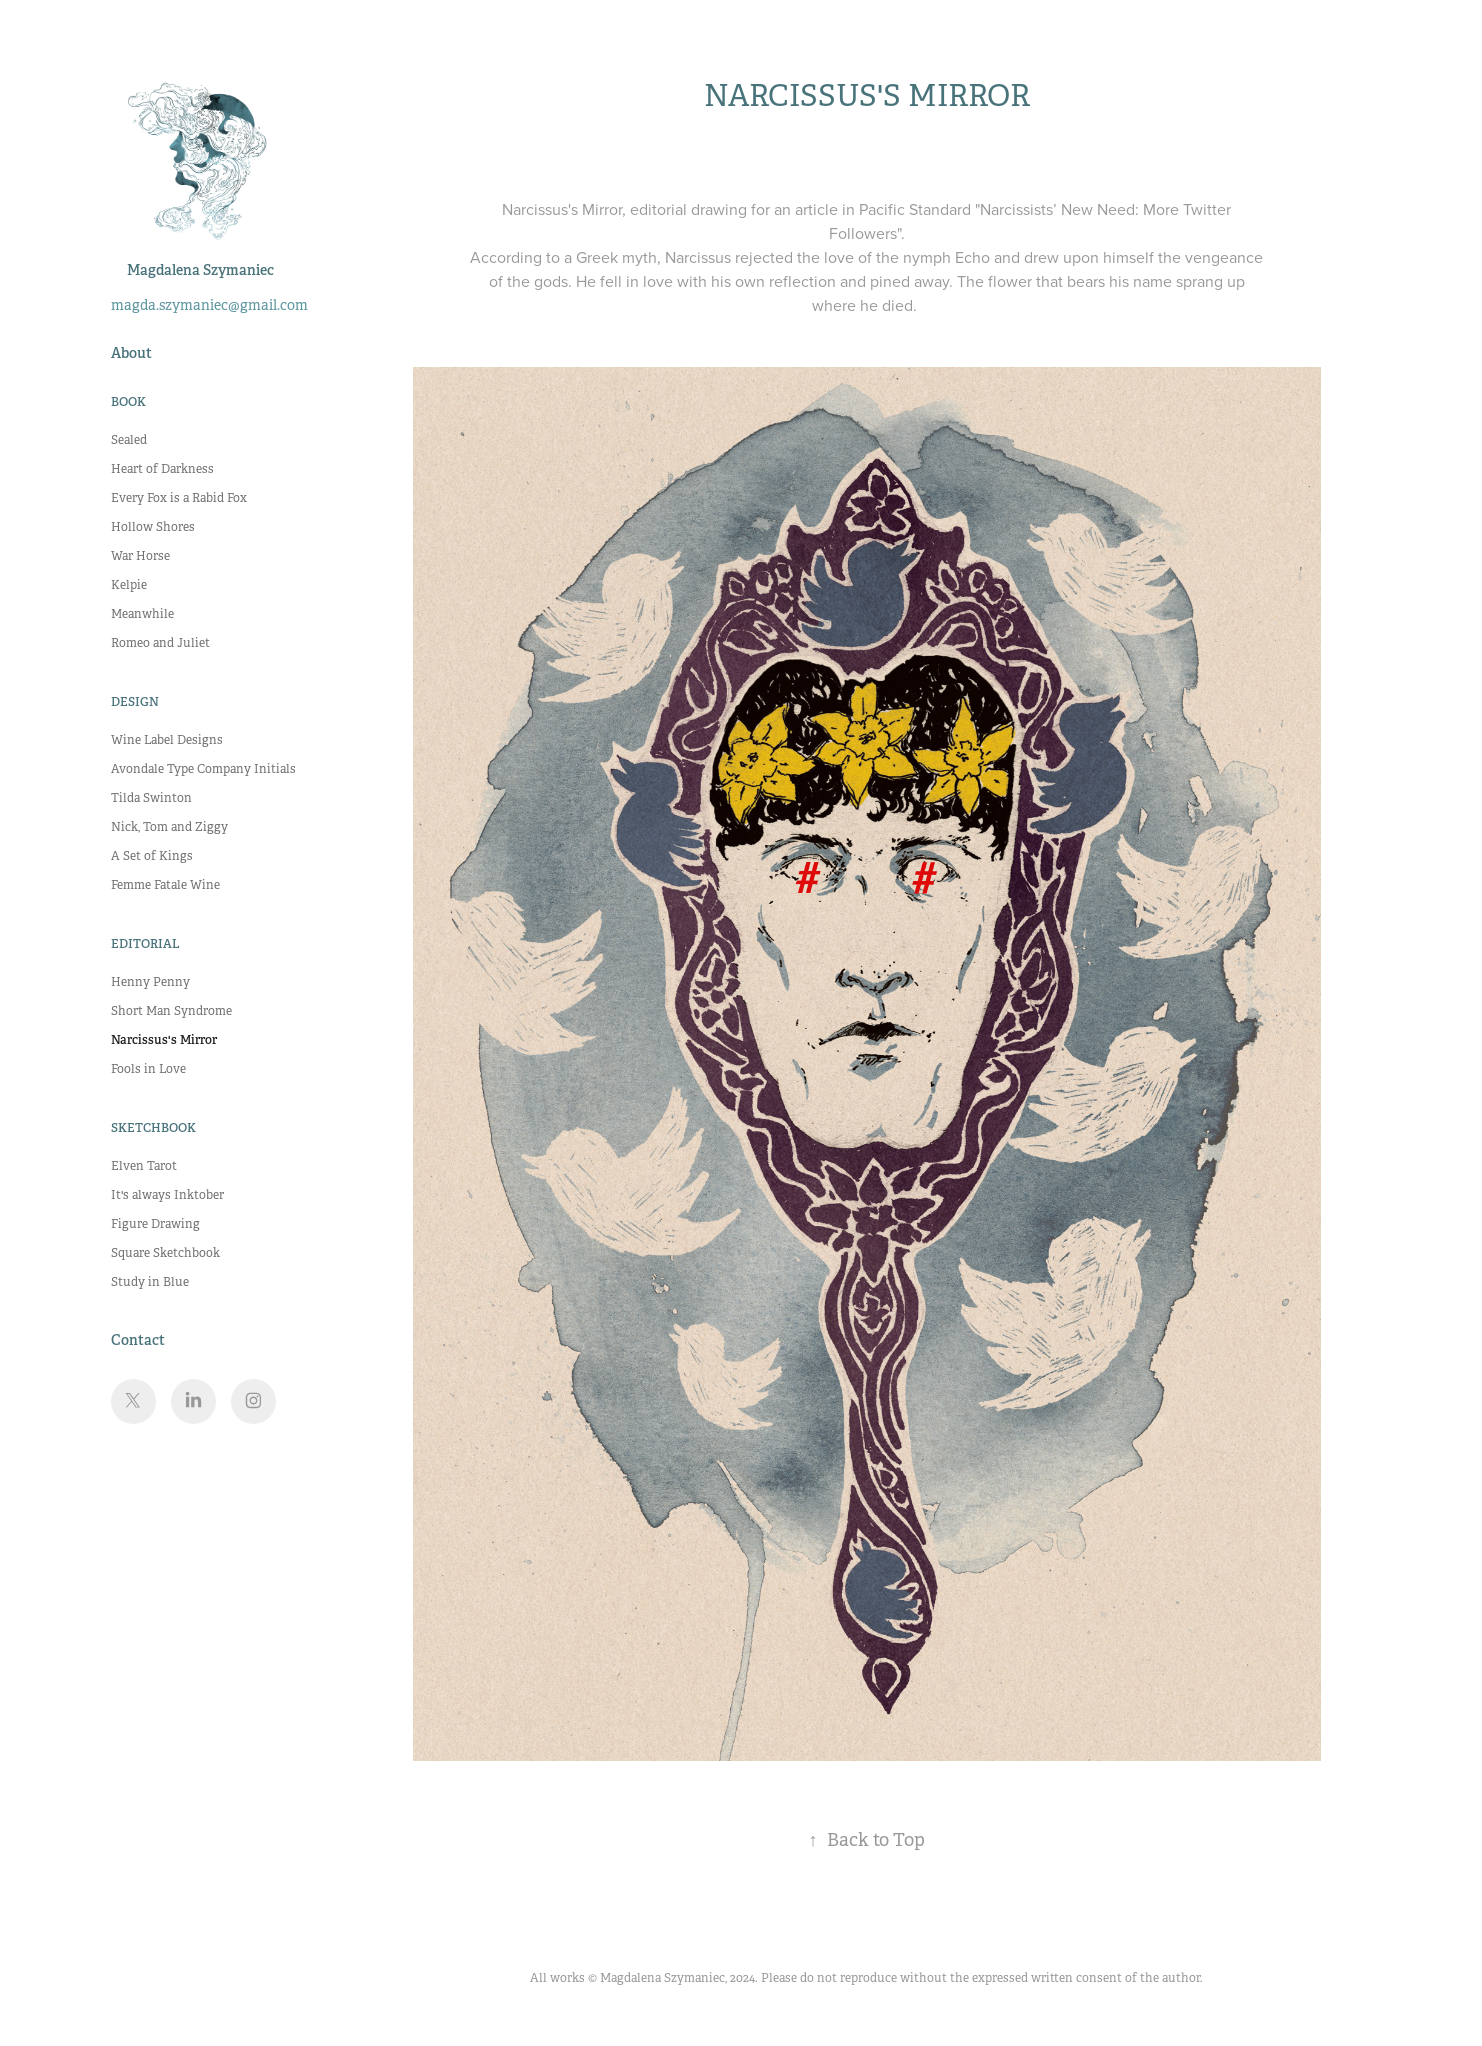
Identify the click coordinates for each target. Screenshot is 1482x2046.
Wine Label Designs (167, 740)
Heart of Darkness (162, 469)
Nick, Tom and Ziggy (169, 827)
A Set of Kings (152, 856)
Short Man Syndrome (171, 1011)
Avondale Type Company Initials (203, 769)
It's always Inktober (167, 1195)
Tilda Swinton (151, 798)
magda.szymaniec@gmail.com (209, 305)
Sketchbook (153, 1128)
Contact (138, 1340)
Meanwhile (142, 614)
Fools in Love (148, 1069)
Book (128, 402)
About (131, 353)
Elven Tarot (144, 1166)
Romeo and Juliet (160, 643)
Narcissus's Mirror (164, 1040)
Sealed (129, 440)
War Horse (140, 556)
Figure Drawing (155, 1224)
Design (135, 702)
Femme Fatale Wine (165, 885)
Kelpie (129, 585)
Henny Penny (150, 982)
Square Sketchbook (165, 1253)
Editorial (145, 944)
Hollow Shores (153, 527)
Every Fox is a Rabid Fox (179, 498)
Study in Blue (150, 1282)
